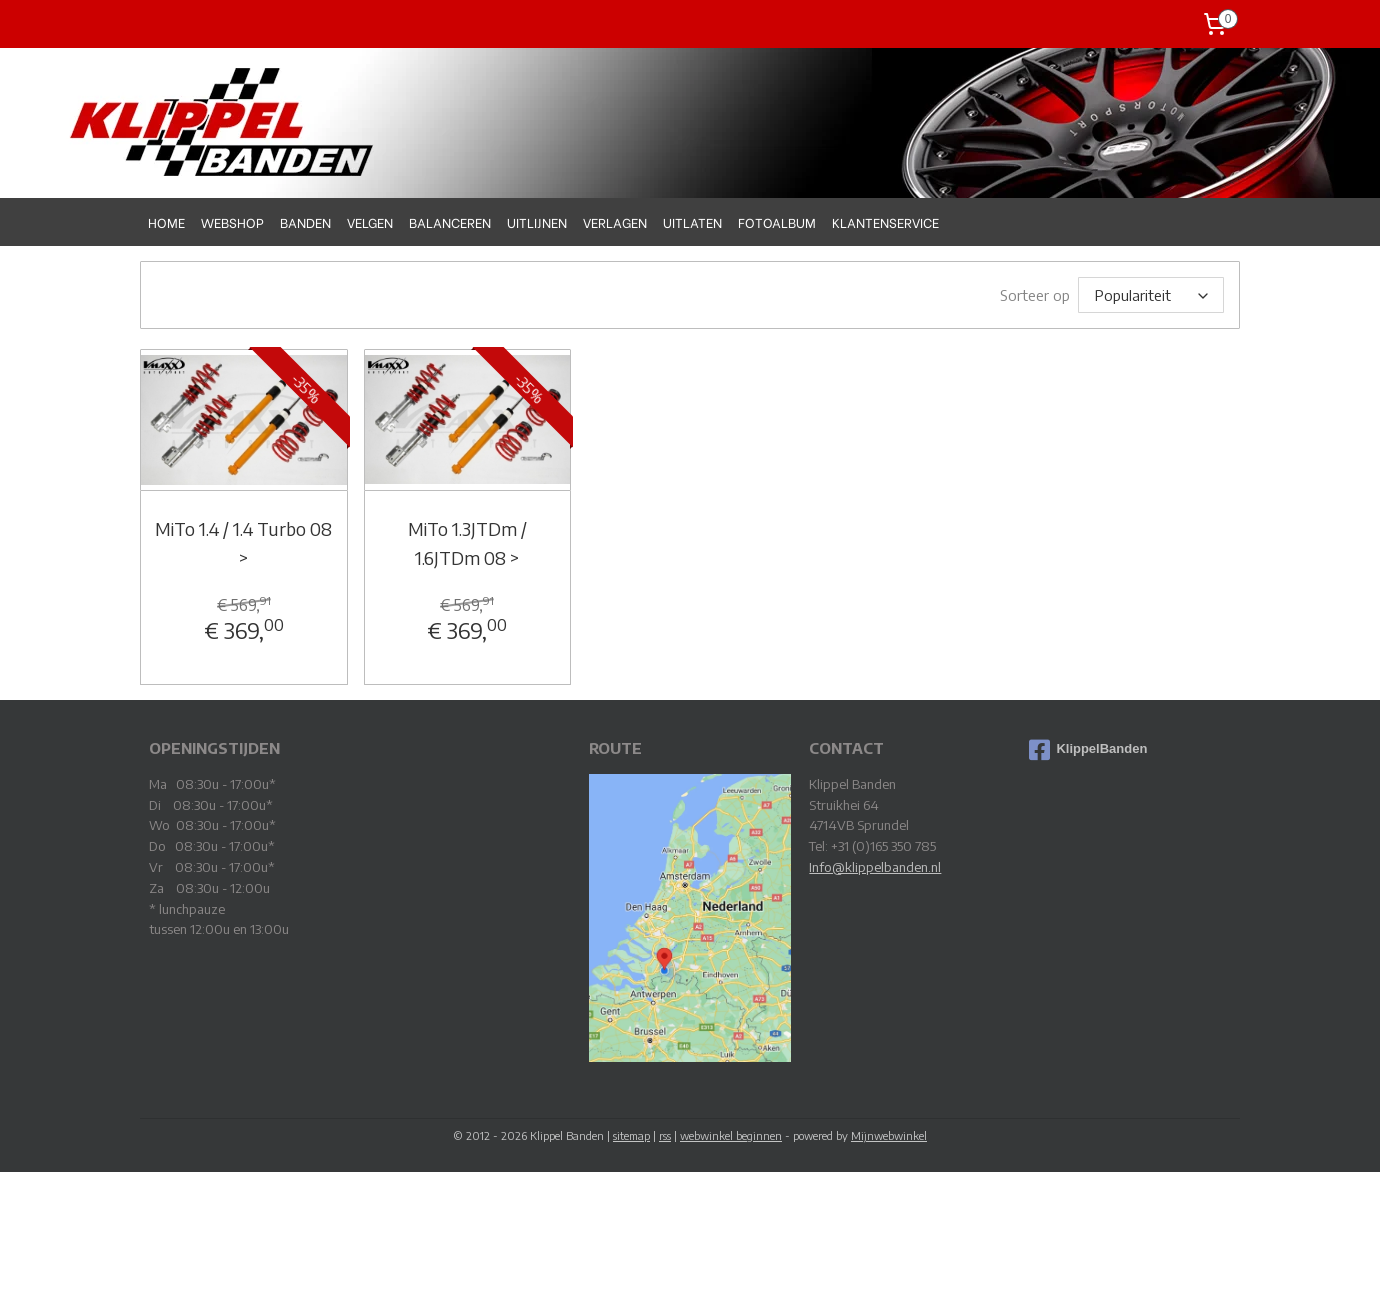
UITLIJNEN (537, 221)
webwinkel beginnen (731, 1134)
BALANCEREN (450, 221)
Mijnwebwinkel (889, 1134)
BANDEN (305, 221)
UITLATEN (692, 221)
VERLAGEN (615, 221)
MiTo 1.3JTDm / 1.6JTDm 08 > (466, 542)
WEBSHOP (232, 221)
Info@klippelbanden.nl (875, 866)
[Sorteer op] (1151, 294)
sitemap (631, 1134)
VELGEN (370, 221)
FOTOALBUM (777, 221)
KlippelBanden (1088, 749)
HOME (166, 221)
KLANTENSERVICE (885, 221)
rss (665, 1134)
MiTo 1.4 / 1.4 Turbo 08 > (243, 542)
